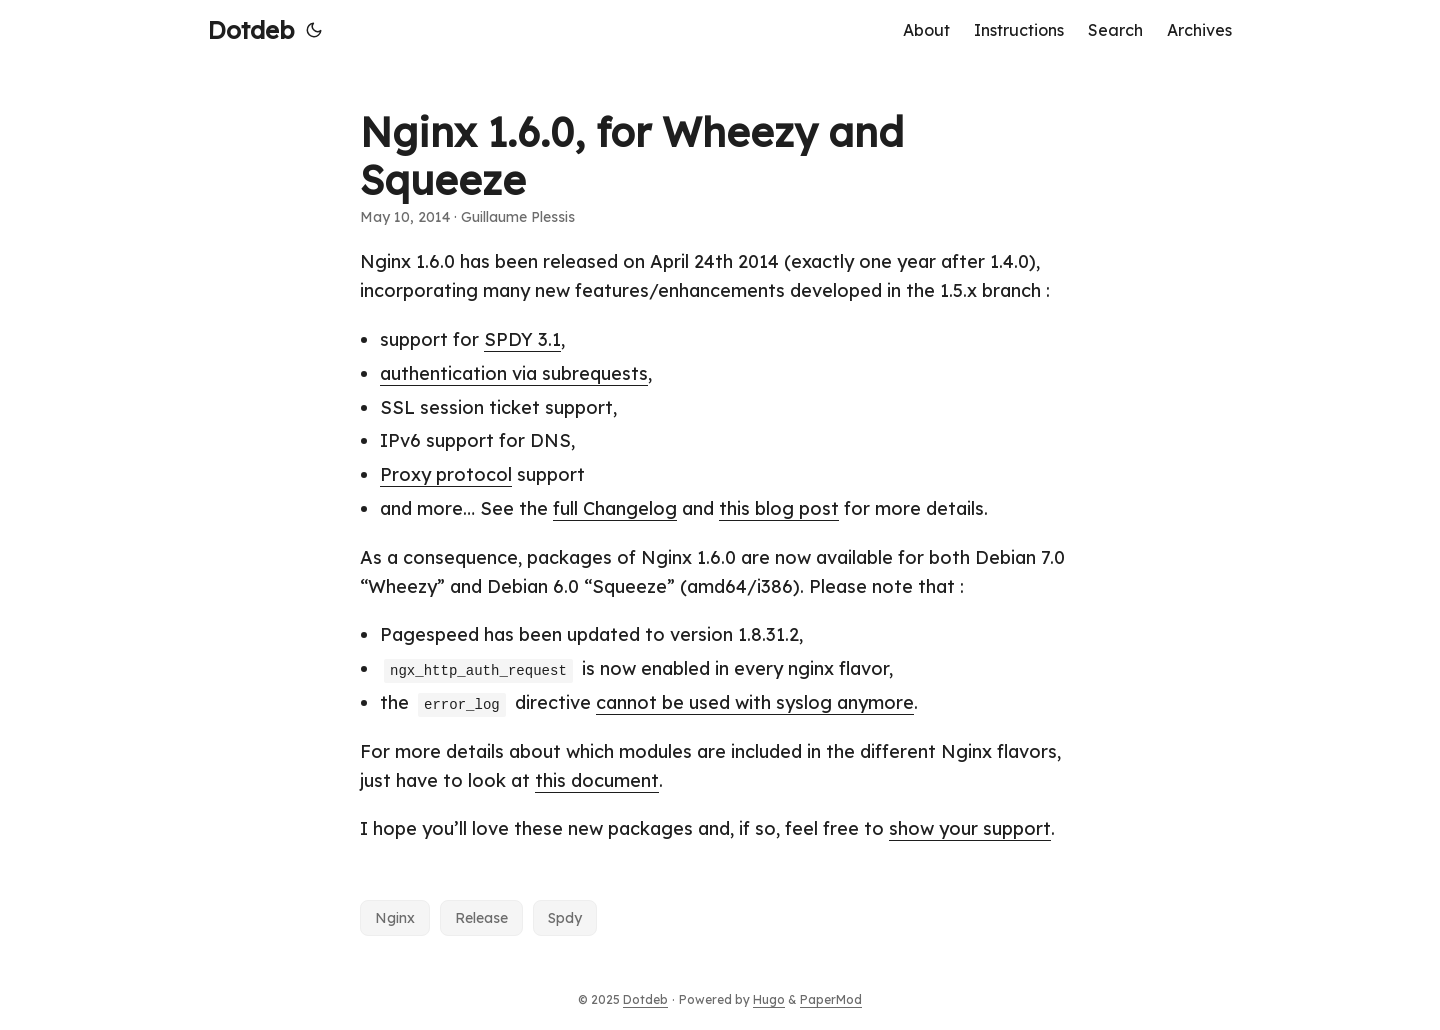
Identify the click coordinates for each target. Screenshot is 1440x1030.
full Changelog (615, 508)
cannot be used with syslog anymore (755, 702)
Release (481, 918)
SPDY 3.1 (522, 339)
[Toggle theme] (314, 30)
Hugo (769, 999)
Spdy (565, 918)
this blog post (779, 508)
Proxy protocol (446, 474)
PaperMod (831, 999)
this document (597, 780)
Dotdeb (251, 30)
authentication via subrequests (514, 373)
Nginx (395, 918)
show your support (970, 828)
